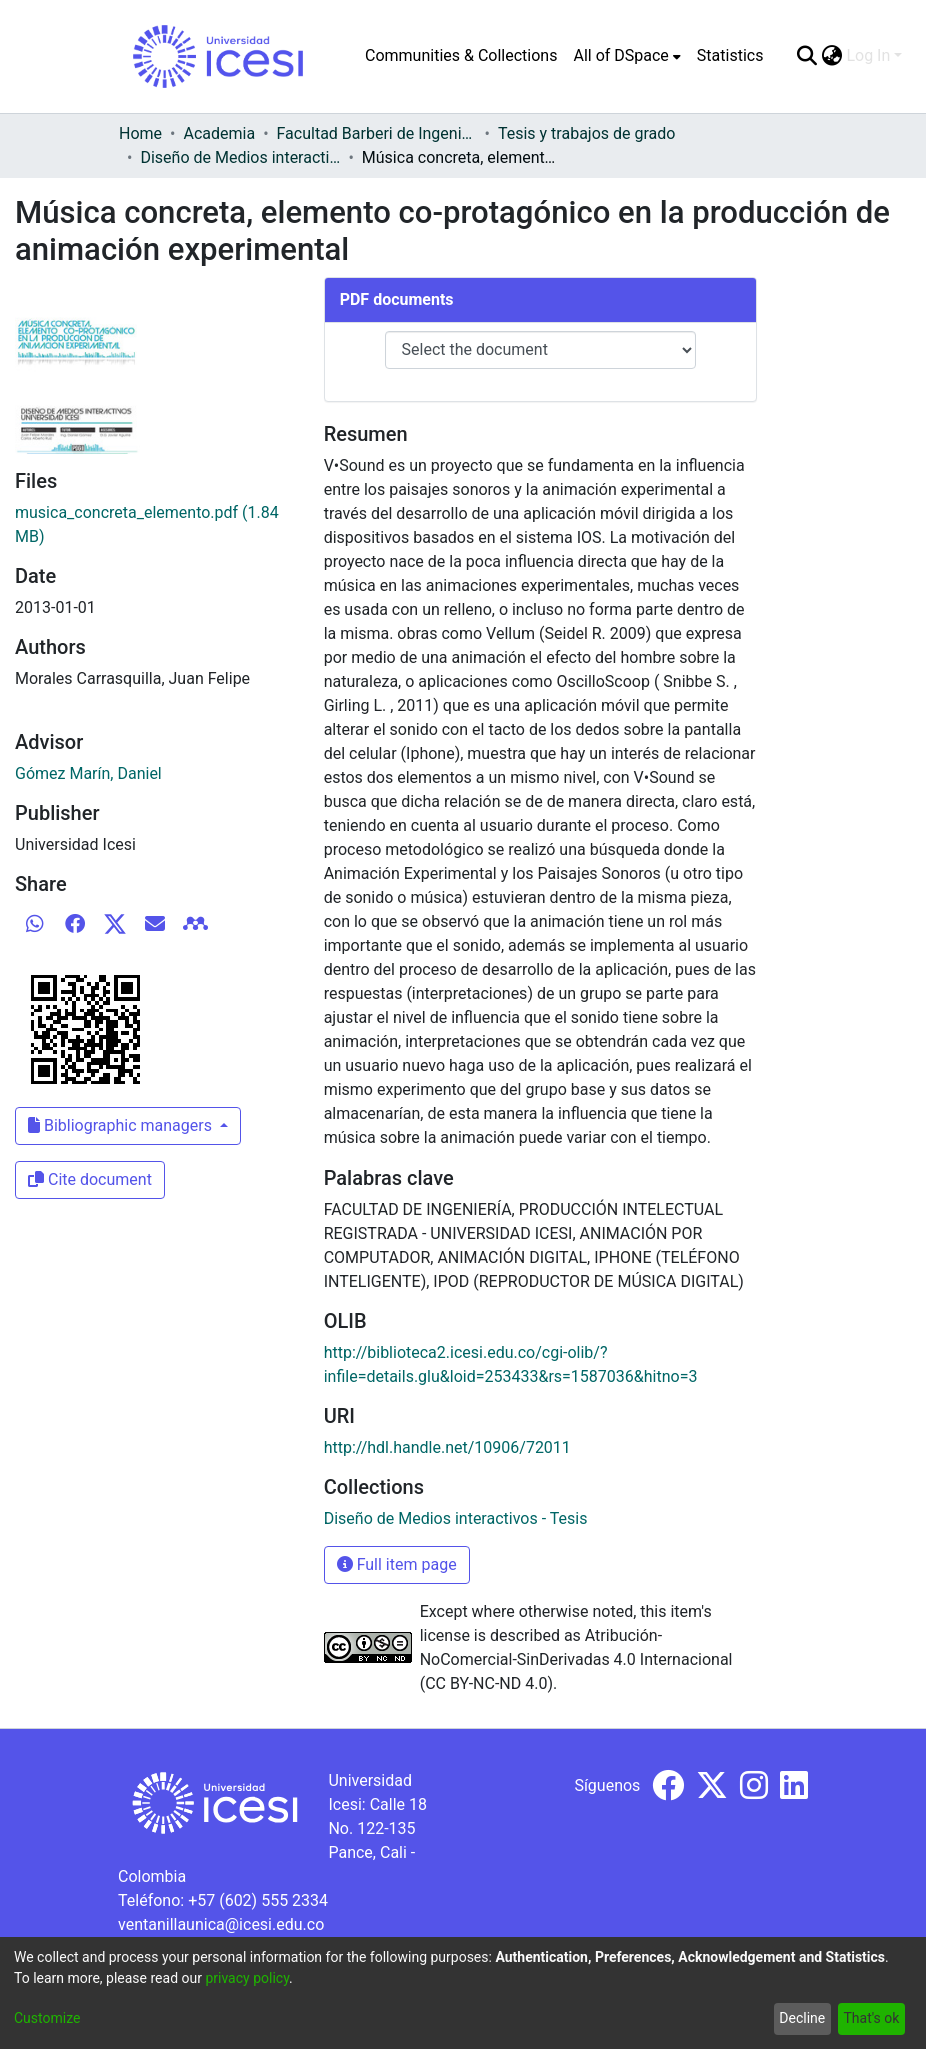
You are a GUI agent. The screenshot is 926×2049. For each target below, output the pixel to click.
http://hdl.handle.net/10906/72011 (447, 1447)
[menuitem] (626, 56)
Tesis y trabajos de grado (587, 133)
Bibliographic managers (122, 1125)
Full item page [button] (397, 1564)
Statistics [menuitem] (730, 55)
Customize (47, 2018)
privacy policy (247, 1978)
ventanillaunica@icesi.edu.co (221, 1924)
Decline (802, 2018)
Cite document (90, 1179)
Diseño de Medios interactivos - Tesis (240, 157)
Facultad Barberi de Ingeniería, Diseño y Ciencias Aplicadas (377, 133)
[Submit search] (806, 56)
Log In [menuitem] (868, 55)
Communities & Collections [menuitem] (461, 55)
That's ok (871, 2018)
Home (140, 133)
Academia (219, 133)
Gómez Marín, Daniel (88, 773)
